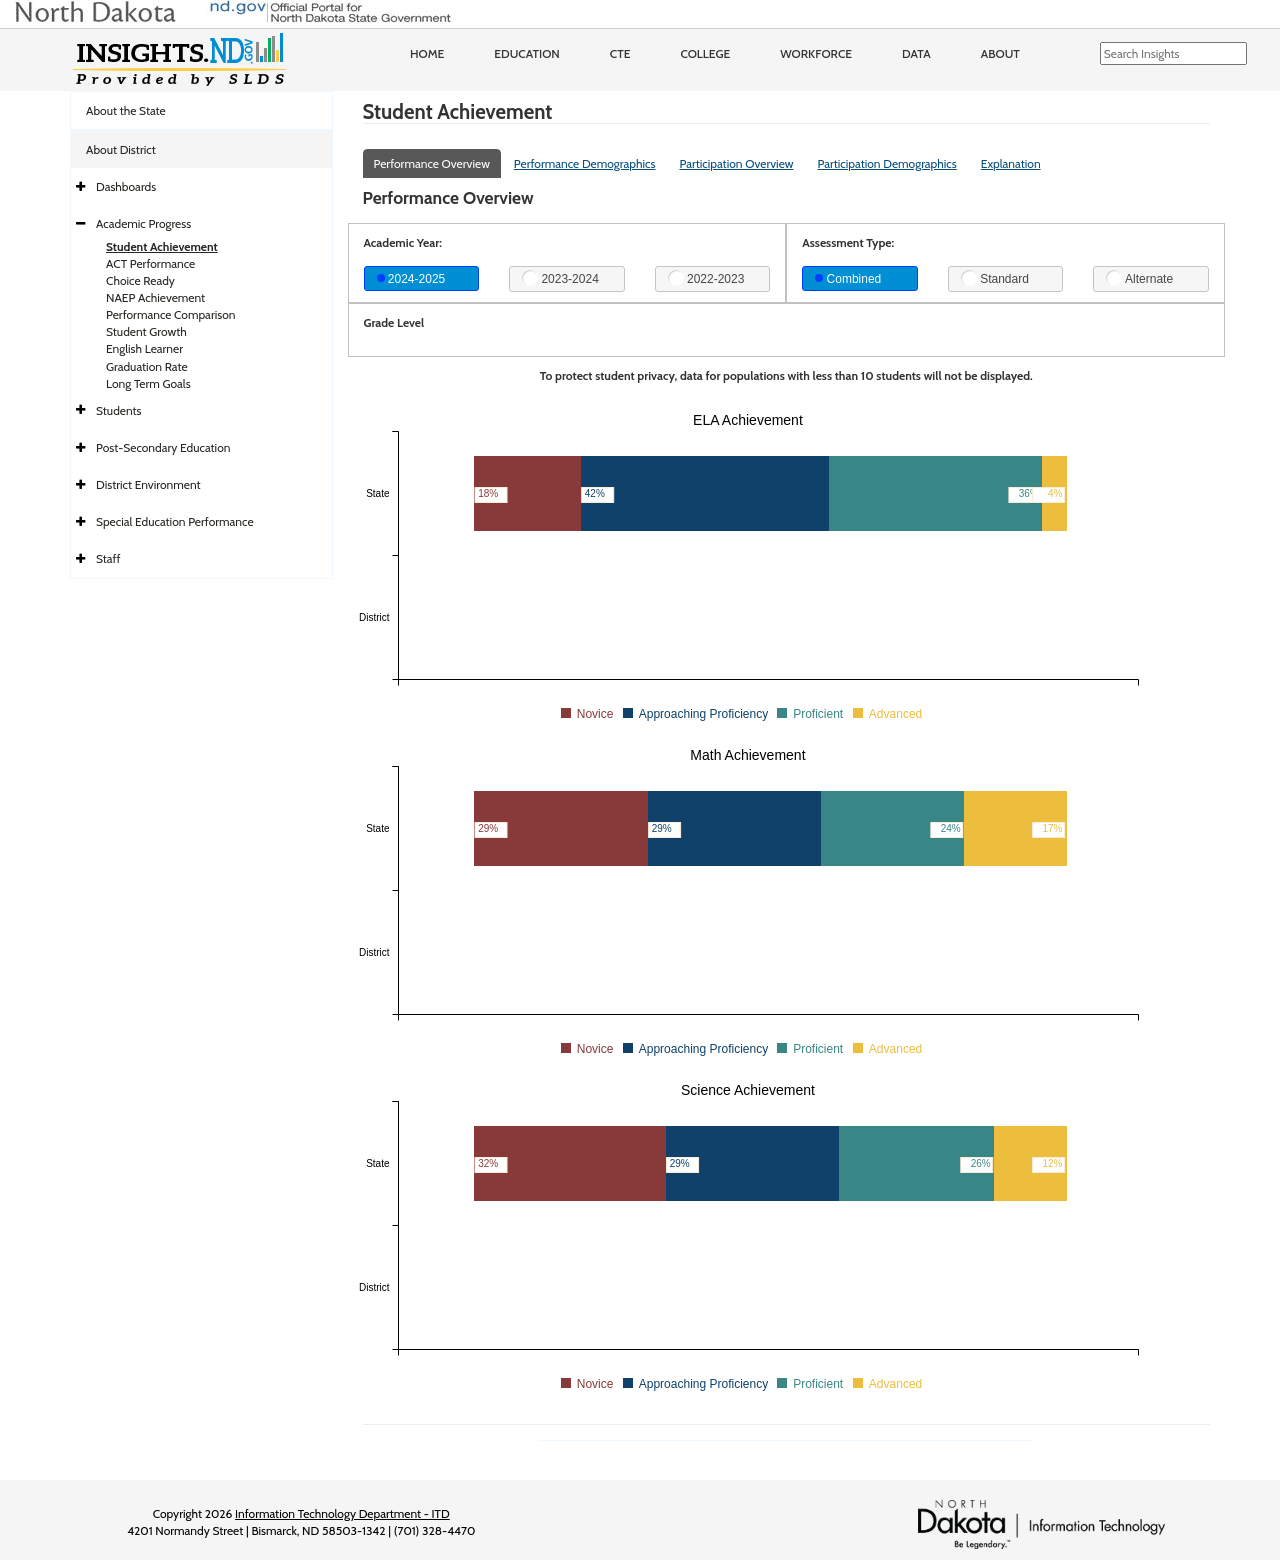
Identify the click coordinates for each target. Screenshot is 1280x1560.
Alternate (1139, 278)
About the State (126, 110)
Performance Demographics (585, 163)
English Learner (144, 348)
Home (427, 53)
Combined (848, 279)
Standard (995, 278)
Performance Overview (432, 163)
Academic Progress (143, 223)
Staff (108, 558)
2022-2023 (706, 278)
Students (119, 410)
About (1000, 53)
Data (916, 53)
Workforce (816, 53)
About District (121, 149)
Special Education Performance (175, 521)
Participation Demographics (886, 163)
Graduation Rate (147, 366)
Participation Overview (736, 163)
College (705, 53)
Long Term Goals (148, 383)
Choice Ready (140, 280)
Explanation (1011, 163)
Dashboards (126, 186)
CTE (620, 53)
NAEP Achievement (155, 297)
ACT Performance (150, 263)
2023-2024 (560, 278)
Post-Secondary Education (163, 447)
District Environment (148, 484)
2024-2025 (411, 279)
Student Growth (146, 331)
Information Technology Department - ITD (342, 1513)
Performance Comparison (171, 314)
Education (527, 53)
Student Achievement (162, 246)
